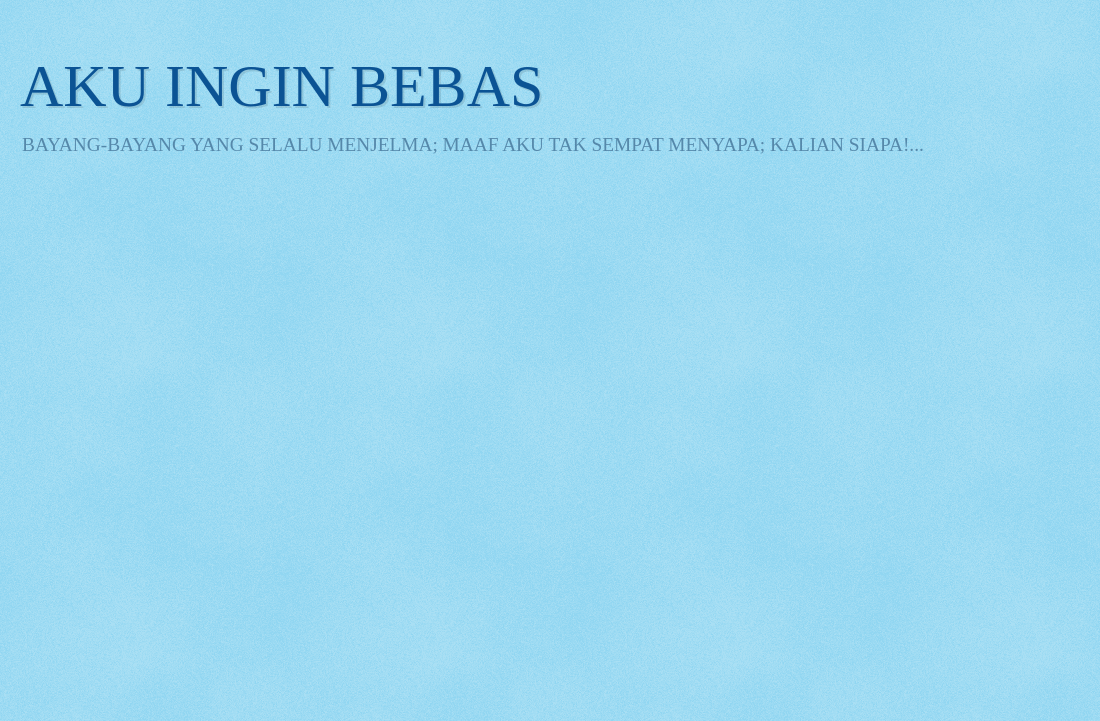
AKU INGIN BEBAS (281, 86)
